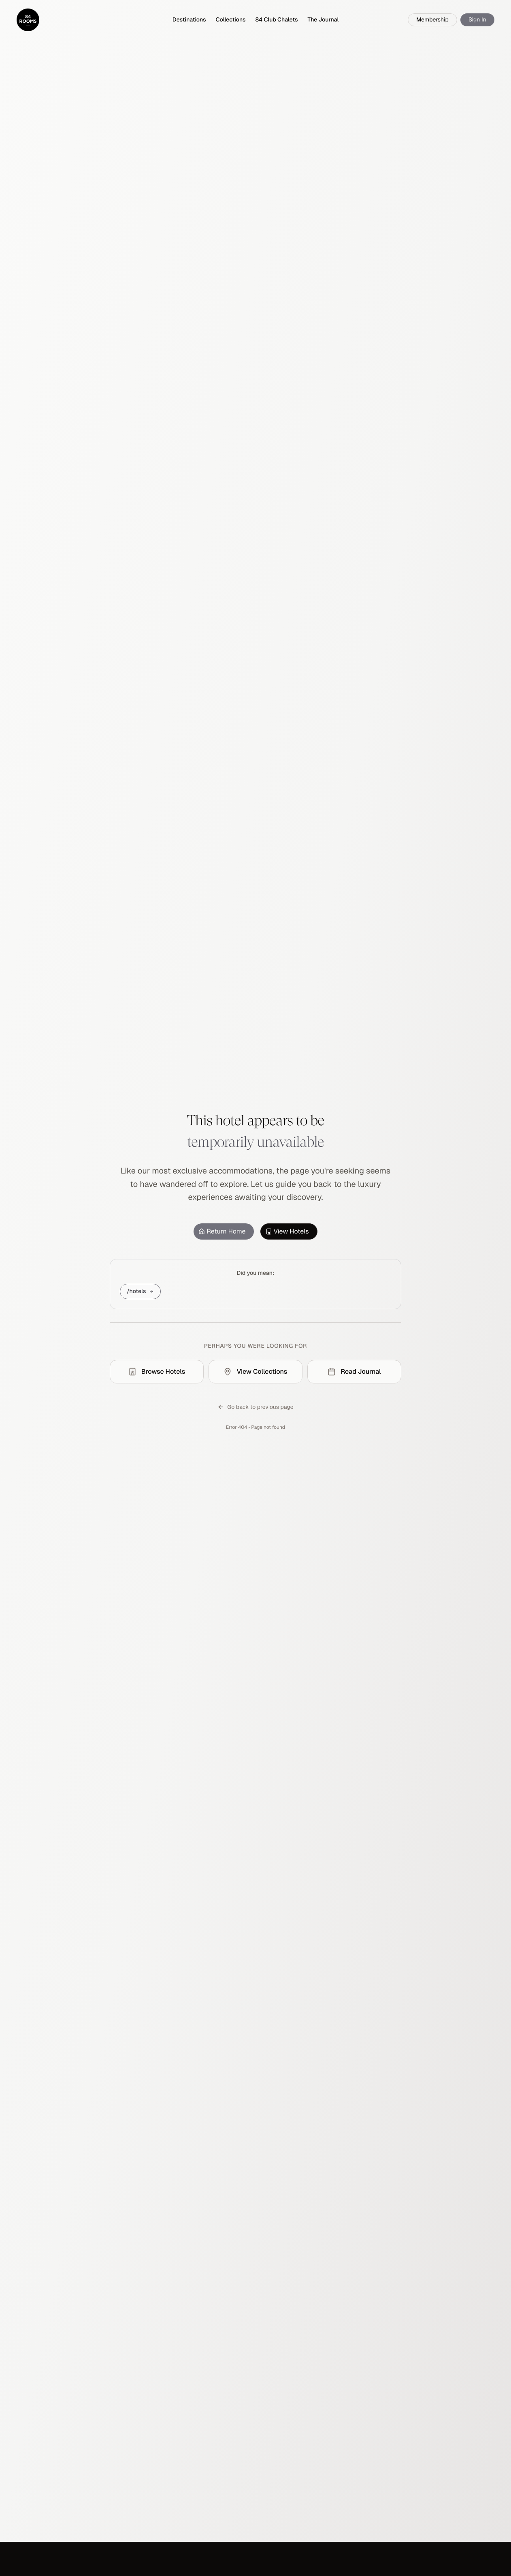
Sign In (477, 20)
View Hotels (287, 1231)
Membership (432, 20)
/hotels (140, 1291)
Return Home (221, 1231)
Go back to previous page (255, 1407)
